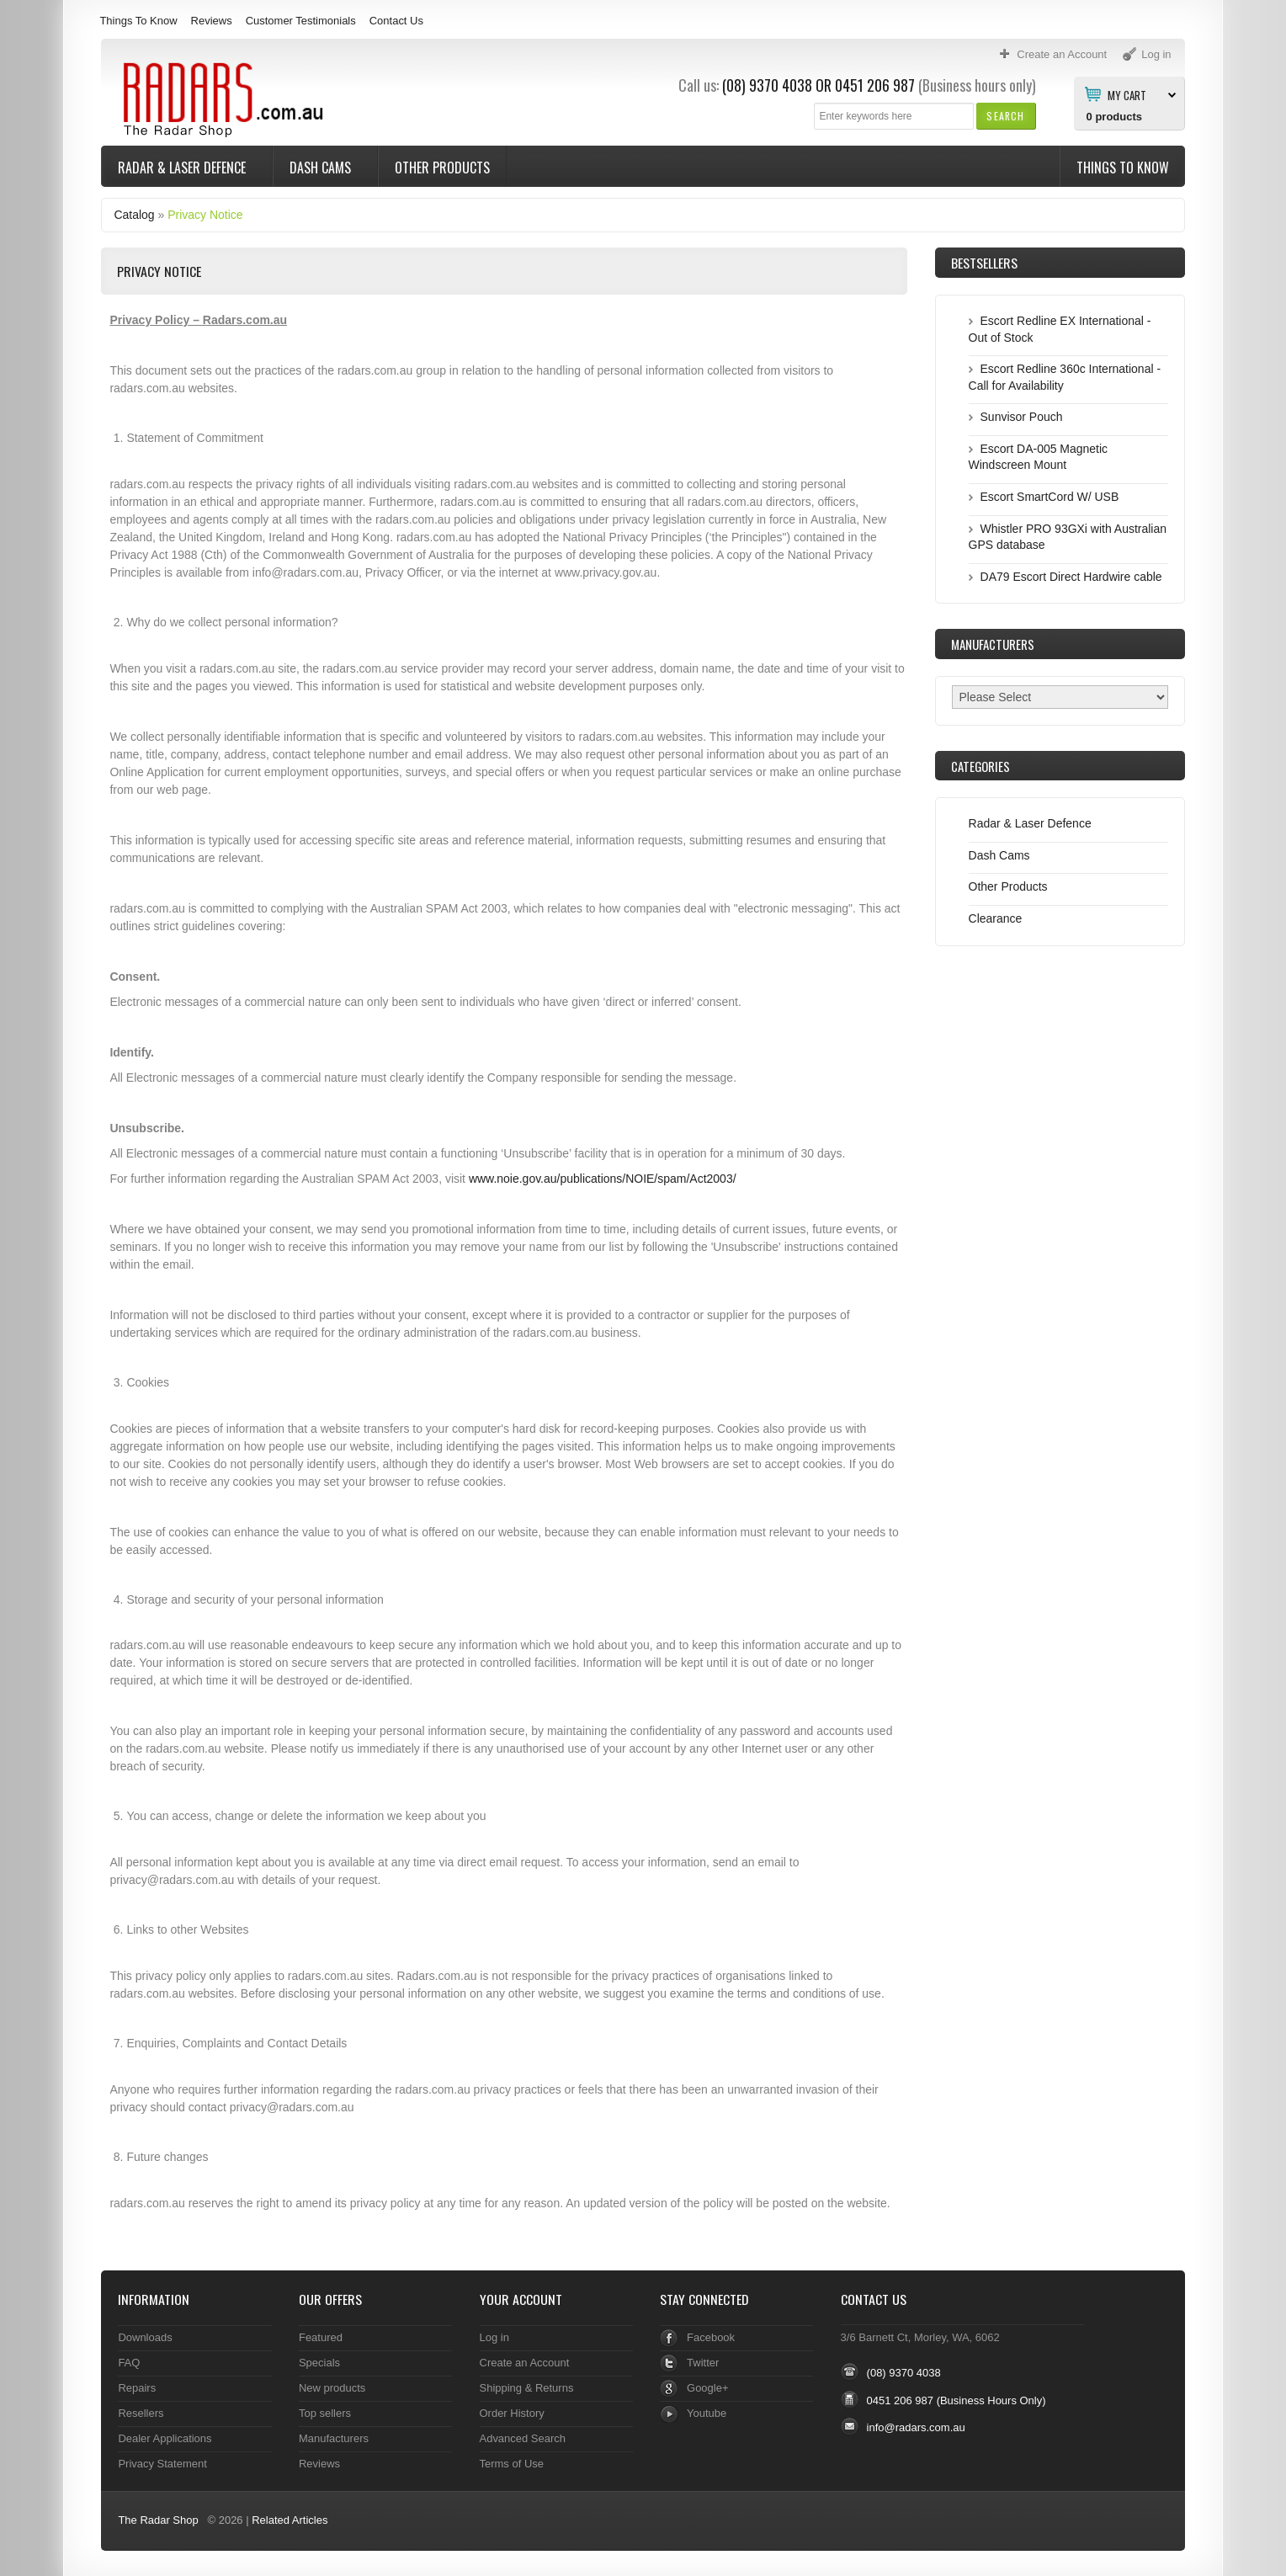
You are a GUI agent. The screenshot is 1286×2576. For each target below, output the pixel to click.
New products (332, 2388)
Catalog (134, 214)
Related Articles (289, 2520)
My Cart (1127, 94)
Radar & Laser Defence (183, 167)
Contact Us (396, 20)
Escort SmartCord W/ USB (1049, 496)
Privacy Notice (204, 214)
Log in (494, 2337)
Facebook (711, 2337)
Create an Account (525, 2362)
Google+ (707, 2388)
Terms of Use (512, 2463)
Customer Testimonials (301, 20)
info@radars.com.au (916, 2427)
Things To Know (138, 20)
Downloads (145, 2337)
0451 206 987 (875, 85)
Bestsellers (984, 263)
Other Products (442, 167)
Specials (319, 2362)
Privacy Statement (162, 2463)
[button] (1005, 116)
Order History (512, 2413)
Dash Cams (322, 167)
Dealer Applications (164, 2438)
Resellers (140, 2413)
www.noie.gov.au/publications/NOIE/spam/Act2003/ (602, 1178)
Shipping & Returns (527, 2388)
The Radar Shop (158, 2520)
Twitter (703, 2362)
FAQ (129, 2362)
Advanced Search (523, 2438)
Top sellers (325, 2413)
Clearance (996, 918)
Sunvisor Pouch (1021, 416)
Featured (321, 2337)
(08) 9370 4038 (767, 85)
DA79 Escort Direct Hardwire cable (1071, 576)
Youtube (706, 2413)
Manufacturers (334, 2438)
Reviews (211, 20)
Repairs (137, 2388)
